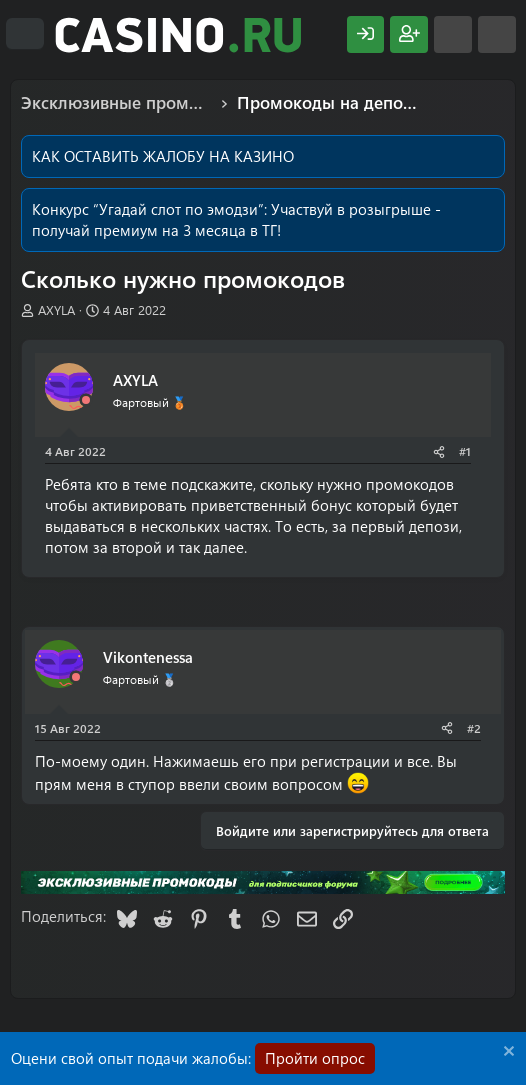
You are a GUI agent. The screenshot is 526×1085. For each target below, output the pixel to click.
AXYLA (56, 309)
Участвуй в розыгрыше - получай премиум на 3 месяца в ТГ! (236, 219)
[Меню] (25, 34)
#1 (465, 451)
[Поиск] (497, 34)
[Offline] (86, 400)
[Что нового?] (453, 34)
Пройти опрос (315, 1058)
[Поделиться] (439, 451)
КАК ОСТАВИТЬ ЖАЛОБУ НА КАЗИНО (163, 156)
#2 (474, 728)
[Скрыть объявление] (506, 1053)
